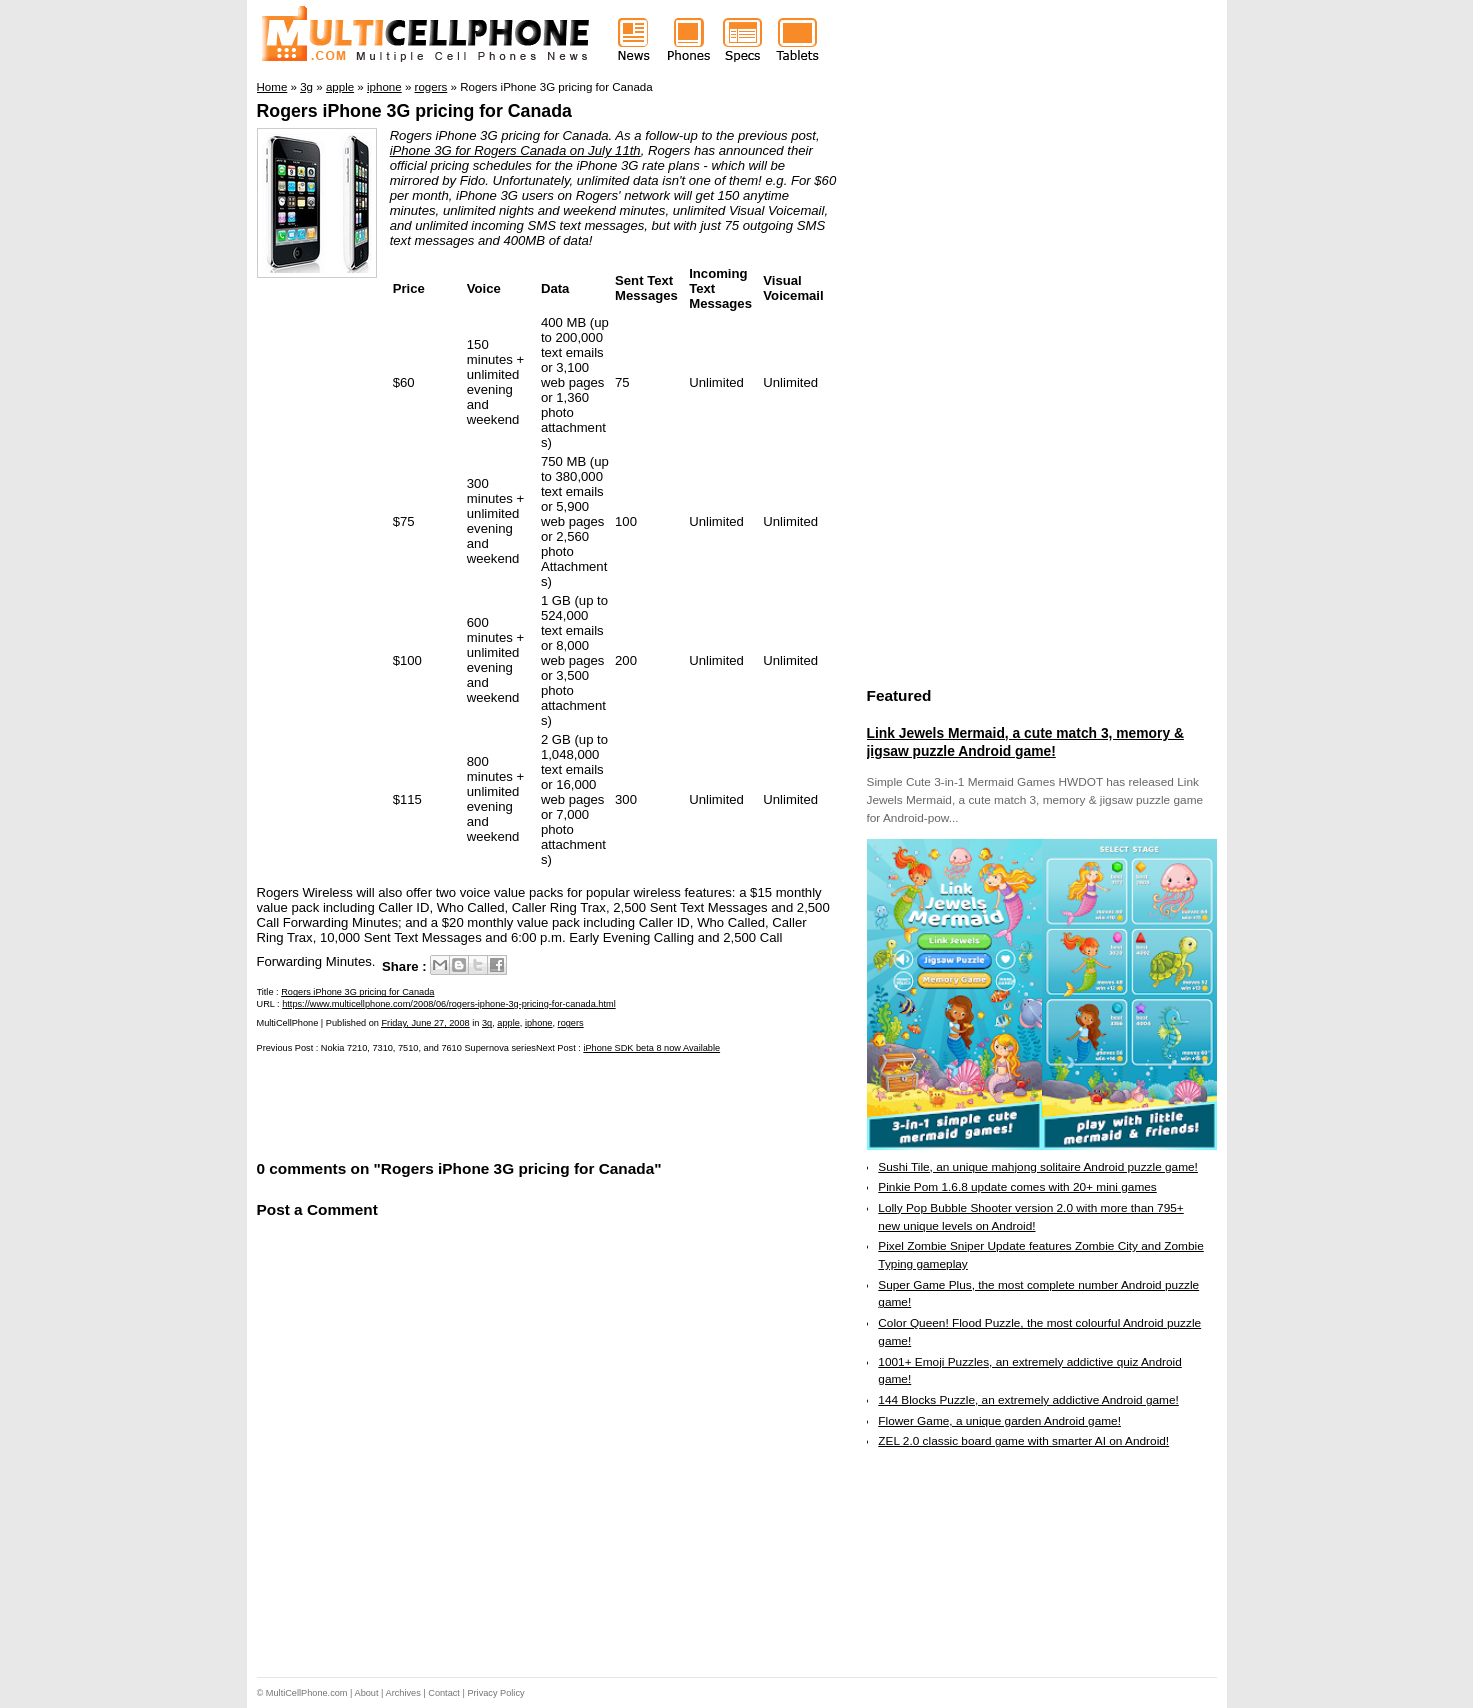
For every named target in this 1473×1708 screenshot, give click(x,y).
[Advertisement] (491, 1105)
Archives (403, 1693)
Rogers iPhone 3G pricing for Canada (414, 111)
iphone (539, 1023)
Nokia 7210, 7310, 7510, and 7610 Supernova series (428, 1048)
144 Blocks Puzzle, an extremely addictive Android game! (1028, 1400)
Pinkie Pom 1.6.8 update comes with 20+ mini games (1017, 1187)
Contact (444, 1693)
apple (508, 1023)
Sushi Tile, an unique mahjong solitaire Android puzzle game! (1038, 1167)
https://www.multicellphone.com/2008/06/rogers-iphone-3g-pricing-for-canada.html (448, 1004)
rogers (571, 1023)
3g (487, 1023)
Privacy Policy (495, 1693)
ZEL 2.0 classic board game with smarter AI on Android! (1023, 1441)
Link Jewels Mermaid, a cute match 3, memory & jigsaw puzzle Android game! (1025, 742)
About (367, 1693)
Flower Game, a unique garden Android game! (999, 1421)
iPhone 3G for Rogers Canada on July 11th (515, 150)
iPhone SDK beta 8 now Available (651, 1048)
